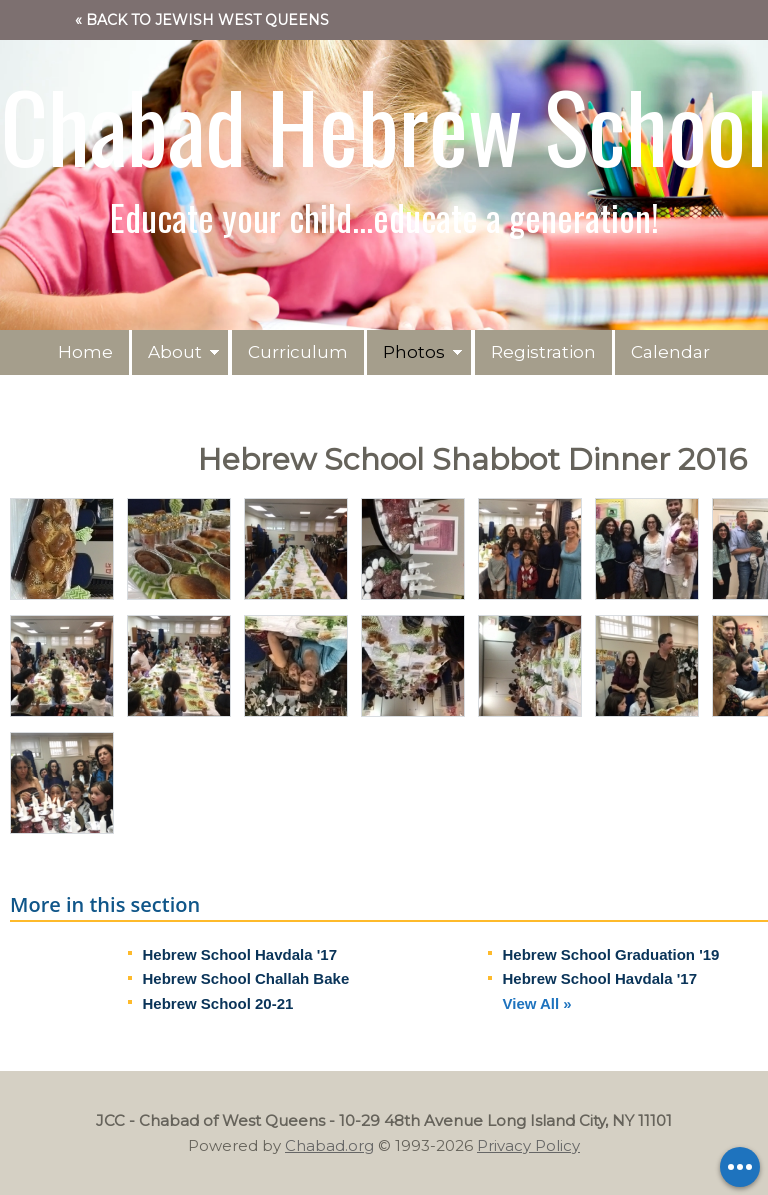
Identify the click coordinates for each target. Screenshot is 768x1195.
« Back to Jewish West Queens (202, 20)
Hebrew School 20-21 (218, 1003)
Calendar (670, 352)
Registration (543, 352)
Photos (414, 352)
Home (85, 352)
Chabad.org (329, 1145)
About (175, 352)
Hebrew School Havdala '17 (240, 954)
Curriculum (298, 352)
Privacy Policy (528, 1145)
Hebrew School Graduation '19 (611, 954)
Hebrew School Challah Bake (246, 978)
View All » (537, 1003)
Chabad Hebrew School (384, 125)
